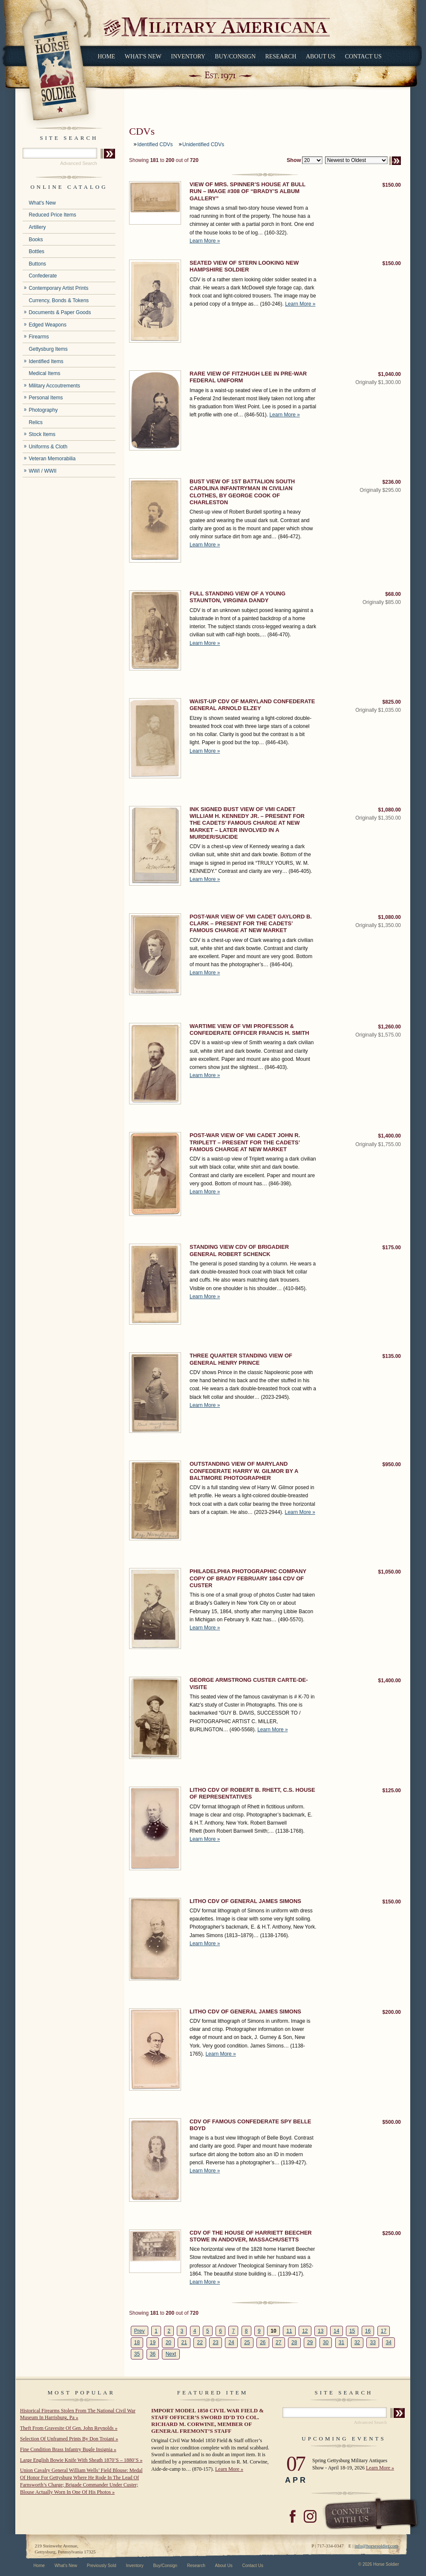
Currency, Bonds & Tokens (59, 300)
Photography (43, 410)
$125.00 (392, 1790)
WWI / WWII (42, 471)
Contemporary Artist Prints (58, 288)
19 (152, 2342)
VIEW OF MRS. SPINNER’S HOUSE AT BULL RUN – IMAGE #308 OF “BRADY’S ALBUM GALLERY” (247, 191)
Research (280, 56)
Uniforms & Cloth (48, 447)
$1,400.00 (389, 1136)
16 (368, 2331)
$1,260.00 (389, 1027)
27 (278, 2342)
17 (383, 2331)
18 (137, 2342)
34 (388, 2342)
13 (320, 2331)
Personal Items (46, 398)
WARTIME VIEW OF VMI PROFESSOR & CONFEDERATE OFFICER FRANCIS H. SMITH (249, 1029)
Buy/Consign (235, 56)
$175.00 (392, 1247)
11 (289, 2331)
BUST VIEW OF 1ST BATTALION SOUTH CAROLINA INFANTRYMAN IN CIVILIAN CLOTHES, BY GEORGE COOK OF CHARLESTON (242, 491)
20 (168, 2342)
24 (231, 2342)
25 (247, 2342)
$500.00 (392, 2122)
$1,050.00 (389, 1572)
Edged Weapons (47, 325)
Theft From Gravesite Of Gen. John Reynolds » (69, 2428)
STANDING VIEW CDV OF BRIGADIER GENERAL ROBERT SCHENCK (239, 1250)
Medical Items (44, 373)
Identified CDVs (155, 144)
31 (341, 2342)
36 (152, 2354)
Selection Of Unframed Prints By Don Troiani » (69, 2439)
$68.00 (393, 594)
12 (305, 2331)
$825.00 (392, 702)
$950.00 (392, 1464)
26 (262, 2342)
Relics (36, 422)
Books (36, 240)
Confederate (43, 276)
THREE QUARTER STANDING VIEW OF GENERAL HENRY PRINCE (241, 1359)
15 (352, 2331)
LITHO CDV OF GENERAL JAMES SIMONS (245, 1901)
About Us (320, 56)
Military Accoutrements (54, 386)
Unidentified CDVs (203, 144)
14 (336, 2331)
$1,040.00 (389, 374)
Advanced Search (78, 163)
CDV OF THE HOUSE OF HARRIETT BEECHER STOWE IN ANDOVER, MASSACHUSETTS (251, 2236)
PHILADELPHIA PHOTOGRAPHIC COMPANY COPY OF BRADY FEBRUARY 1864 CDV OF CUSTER (248, 1578)
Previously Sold (101, 2565)
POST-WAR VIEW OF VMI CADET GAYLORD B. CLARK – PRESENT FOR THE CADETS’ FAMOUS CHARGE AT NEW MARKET (251, 923)
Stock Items (42, 434)
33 (373, 2342)
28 (294, 2342)
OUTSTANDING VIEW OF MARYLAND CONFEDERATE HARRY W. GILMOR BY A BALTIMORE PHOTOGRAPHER (244, 1471)
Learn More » (205, 241)
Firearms (39, 337)
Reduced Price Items (52, 215)
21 (184, 2342)
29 (310, 2342)
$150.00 (392, 185)
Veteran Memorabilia (52, 459)
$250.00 (392, 2233)
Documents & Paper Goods (60, 312)
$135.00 (392, 1356)
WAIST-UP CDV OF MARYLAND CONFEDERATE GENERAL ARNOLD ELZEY (252, 704)
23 (215, 2342)
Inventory (188, 56)
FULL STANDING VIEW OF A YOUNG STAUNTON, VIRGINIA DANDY (237, 597)
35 (137, 2354)
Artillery (37, 227)
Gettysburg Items (48, 349)
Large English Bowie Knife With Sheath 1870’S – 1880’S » (81, 2460)
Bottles (36, 251)
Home (106, 56)
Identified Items (46, 361)
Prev (139, 2331)
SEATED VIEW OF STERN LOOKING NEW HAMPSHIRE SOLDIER (244, 266)
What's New (143, 56)
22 (199, 2342)
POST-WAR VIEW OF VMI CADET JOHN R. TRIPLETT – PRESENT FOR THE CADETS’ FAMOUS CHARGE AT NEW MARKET (245, 1142)
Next (171, 2354)
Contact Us (363, 56)
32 (357, 2342)
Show (294, 160)
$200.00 (392, 2012)
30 (325, 2342)
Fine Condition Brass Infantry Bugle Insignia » (68, 2449)
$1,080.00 (389, 810)
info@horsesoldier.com (376, 2545)
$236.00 (392, 482)
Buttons (37, 264)
